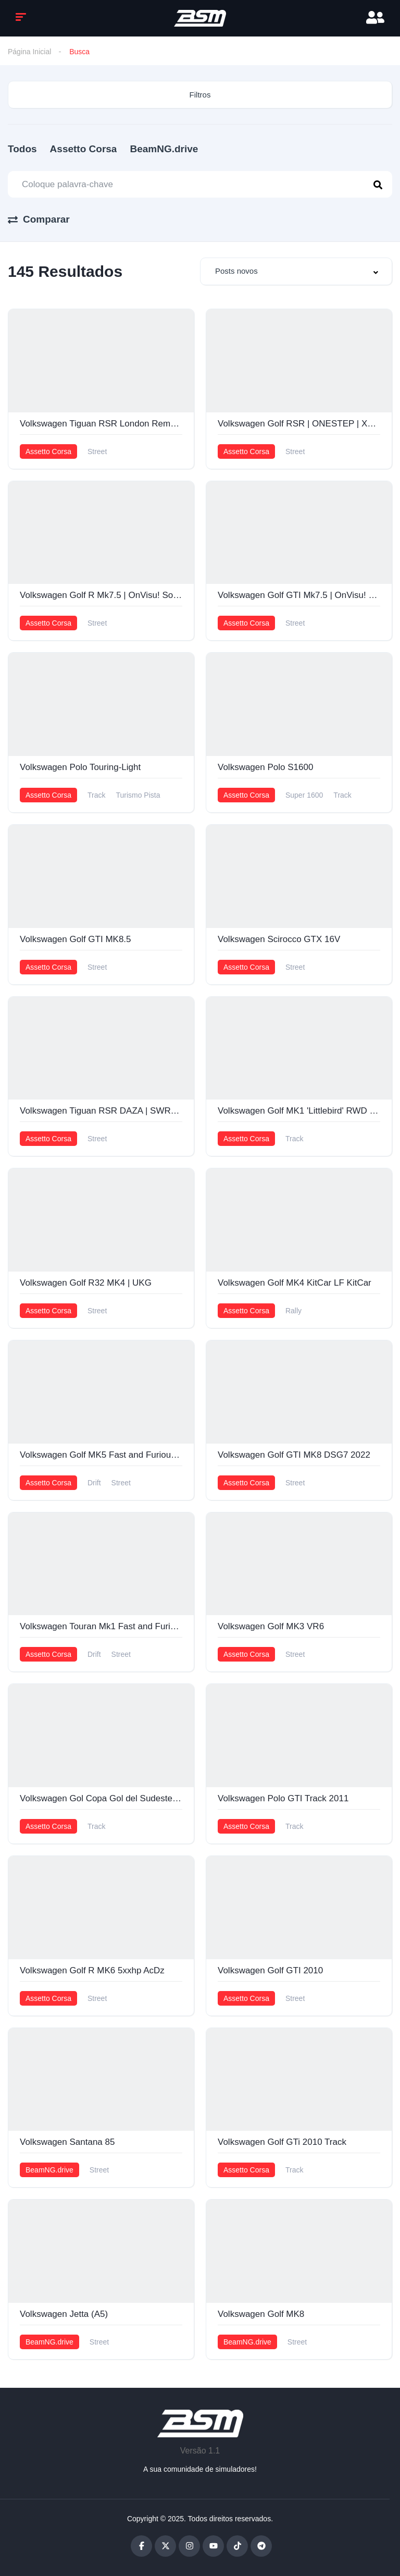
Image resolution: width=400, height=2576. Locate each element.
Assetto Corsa (83, 148)
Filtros (200, 94)
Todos (22, 148)
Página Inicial (29, 51)
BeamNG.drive (164, 148)
